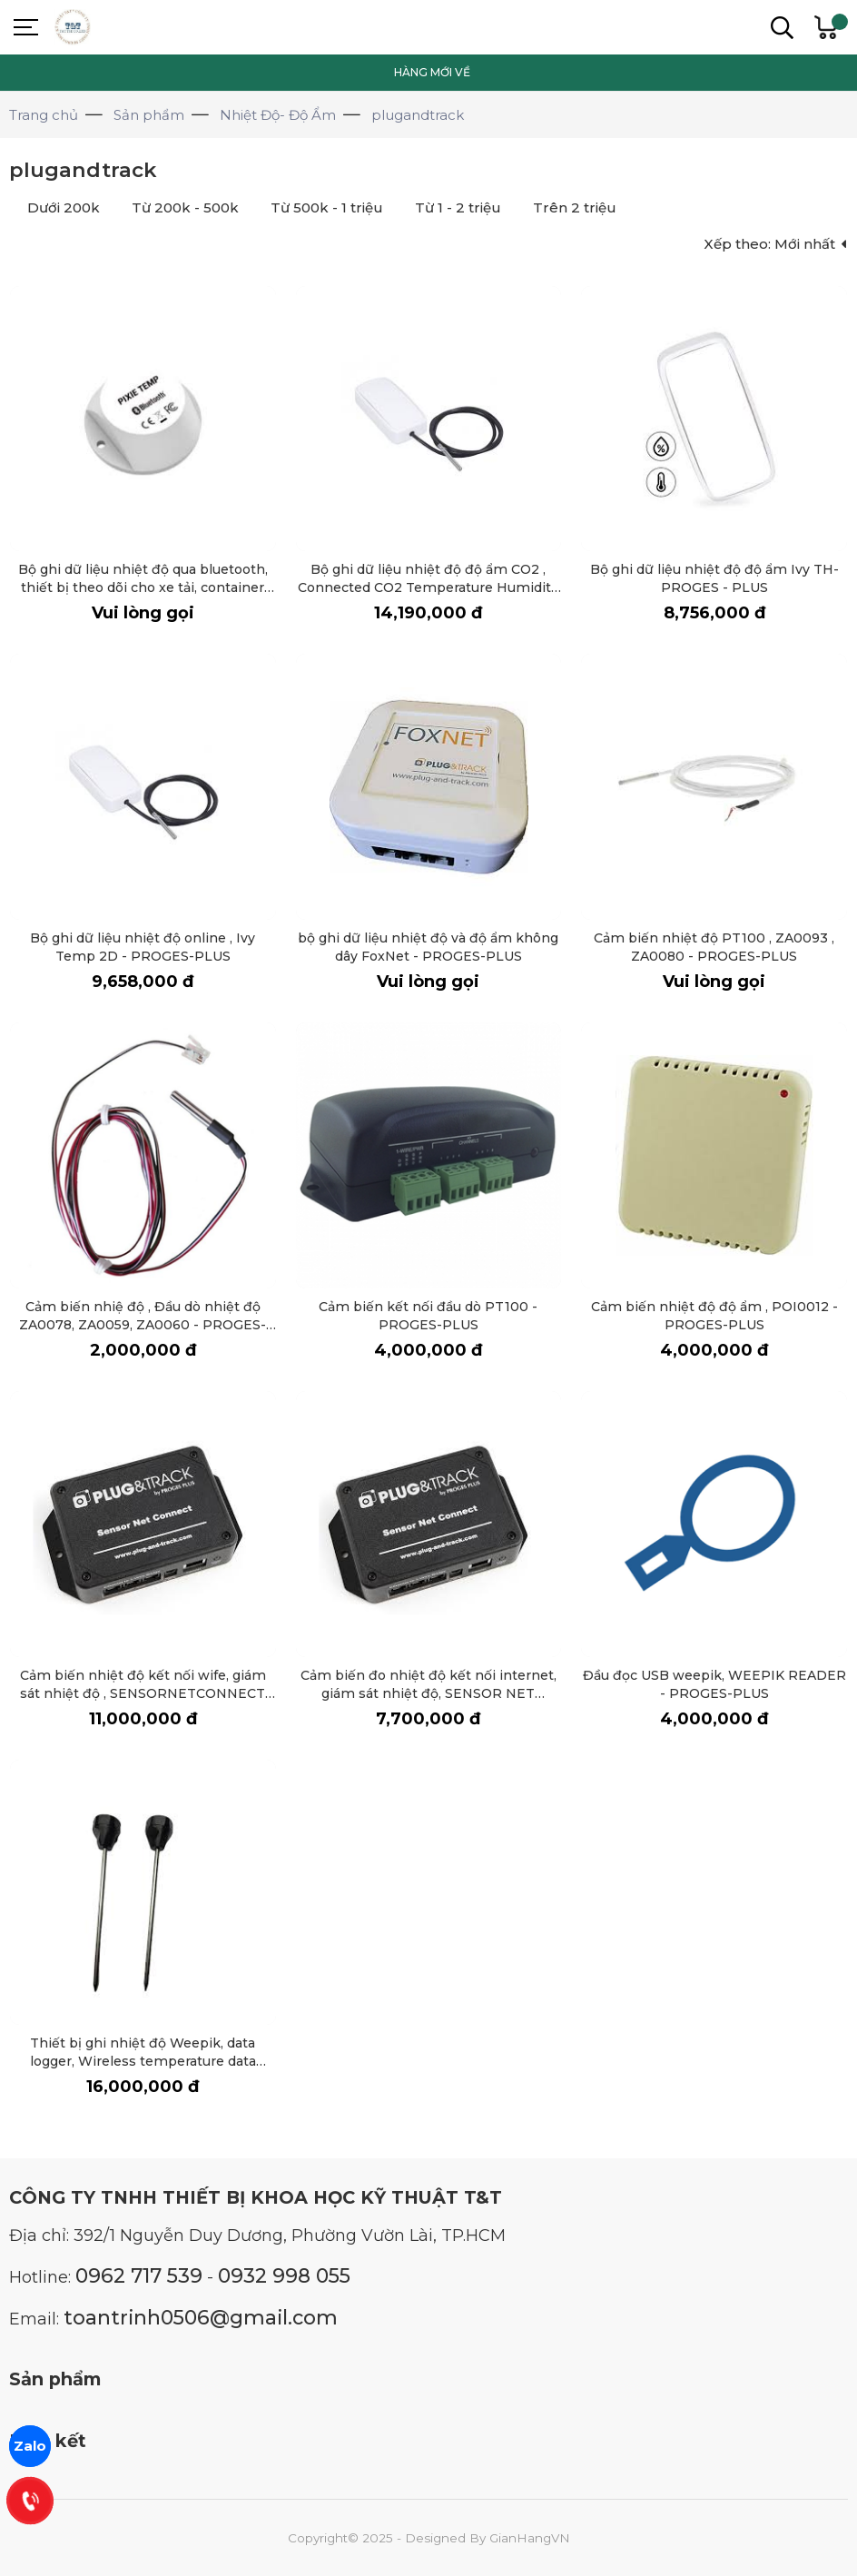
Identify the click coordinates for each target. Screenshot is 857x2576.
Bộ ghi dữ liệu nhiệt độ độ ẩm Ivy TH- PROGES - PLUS (714, 578)
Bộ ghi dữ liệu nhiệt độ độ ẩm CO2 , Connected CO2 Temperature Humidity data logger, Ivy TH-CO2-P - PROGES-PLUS (428, 596)
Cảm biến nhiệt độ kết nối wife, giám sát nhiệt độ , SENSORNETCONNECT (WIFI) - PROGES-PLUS (143, 1693)
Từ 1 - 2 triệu (458, 207)
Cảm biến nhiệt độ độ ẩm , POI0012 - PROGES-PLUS (714, 1315)
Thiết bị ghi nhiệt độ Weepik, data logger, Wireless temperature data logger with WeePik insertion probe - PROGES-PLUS (142, 2070)
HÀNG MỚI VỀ (432, 72)
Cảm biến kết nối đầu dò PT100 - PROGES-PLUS (428, 1315)
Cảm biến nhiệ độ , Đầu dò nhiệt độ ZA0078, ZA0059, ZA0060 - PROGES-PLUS (143, 1324)
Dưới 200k (63, 207)
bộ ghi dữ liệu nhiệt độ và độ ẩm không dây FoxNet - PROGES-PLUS (428, 946)
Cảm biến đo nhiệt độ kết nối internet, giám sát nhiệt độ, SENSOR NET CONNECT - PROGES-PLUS (428, 1693)
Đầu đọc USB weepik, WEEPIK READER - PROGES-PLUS (714, 1684)
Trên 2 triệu (574, 207)
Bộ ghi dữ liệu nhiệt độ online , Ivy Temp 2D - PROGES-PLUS (143, 946)
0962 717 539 (138, 2275)
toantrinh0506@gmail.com (201, 2317)
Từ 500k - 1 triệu (327, 207)
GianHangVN (529, 2538)
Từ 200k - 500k (185, 207)
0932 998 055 (284, 2275)
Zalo (30, 2445)
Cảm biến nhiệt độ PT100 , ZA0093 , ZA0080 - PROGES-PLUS (714, 946)
